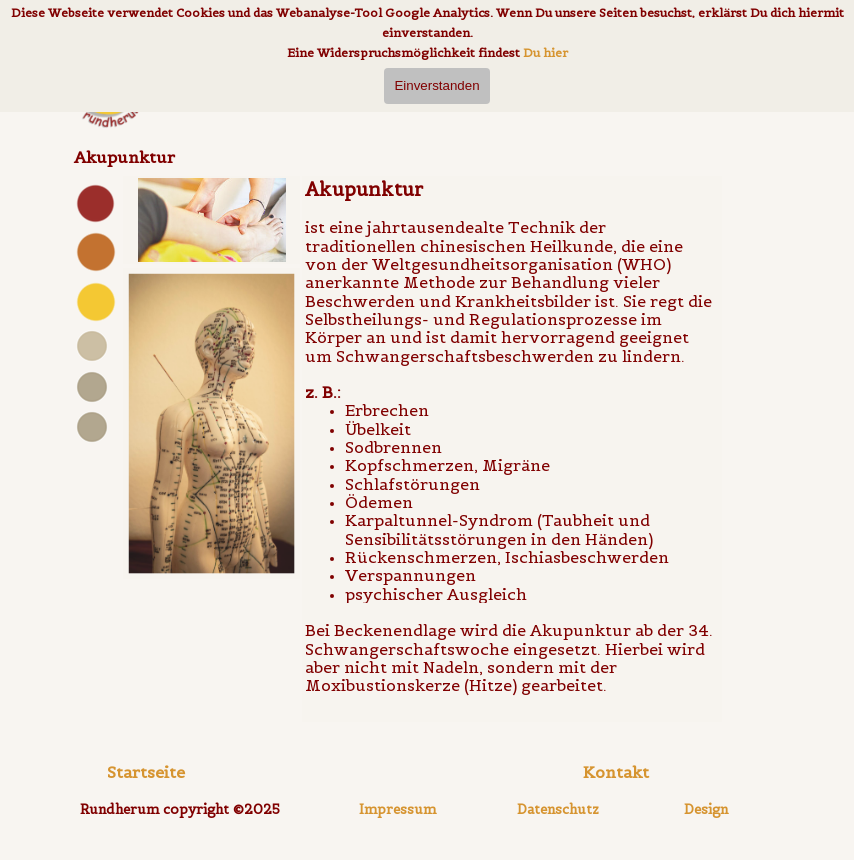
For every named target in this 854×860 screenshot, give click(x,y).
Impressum (397, 809)
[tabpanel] (95, 334)
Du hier (545, 52)
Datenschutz (558, 809)
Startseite (146, 772)
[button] (616, 772)
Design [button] (706, 809)
